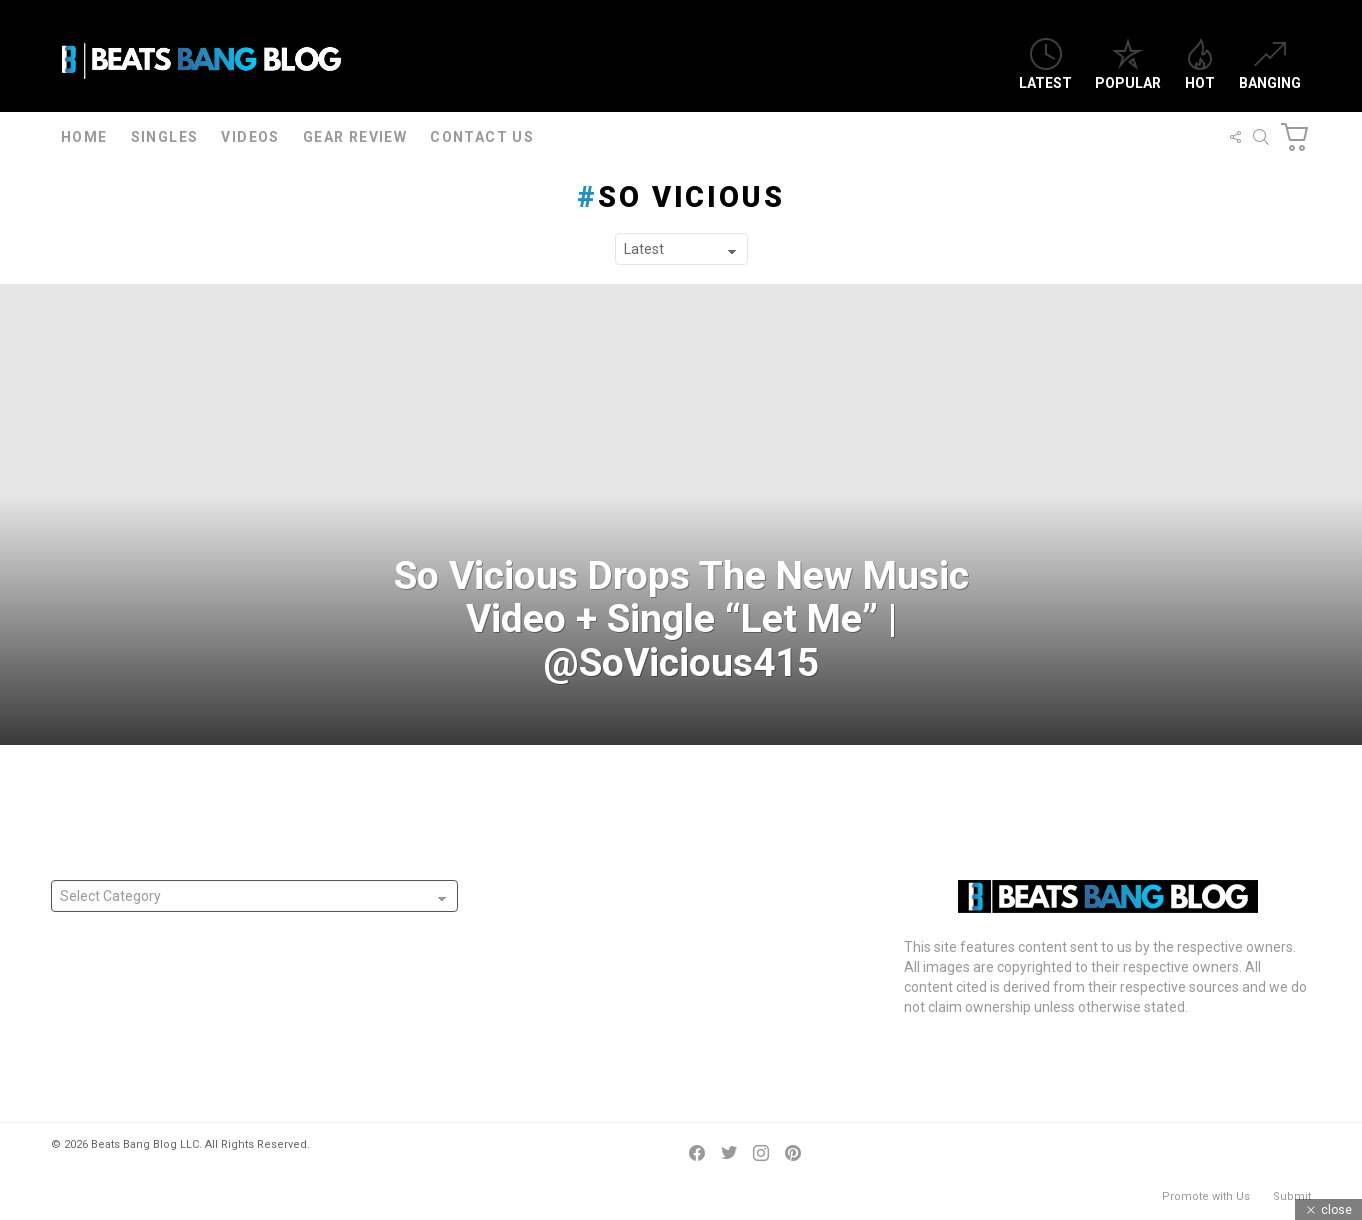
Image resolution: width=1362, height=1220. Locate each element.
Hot (1200, 64)
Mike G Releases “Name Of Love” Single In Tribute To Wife (668, 990)
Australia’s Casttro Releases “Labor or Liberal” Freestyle (661, 1020)
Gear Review (355, 137)
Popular (1128, 64)
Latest (1045, 64)
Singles (165, 137)
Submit (1292, 1196)
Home (84, 137)
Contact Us (482, 137)
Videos (250, 137)
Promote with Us (1206, 1196)
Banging (1270, 64)
